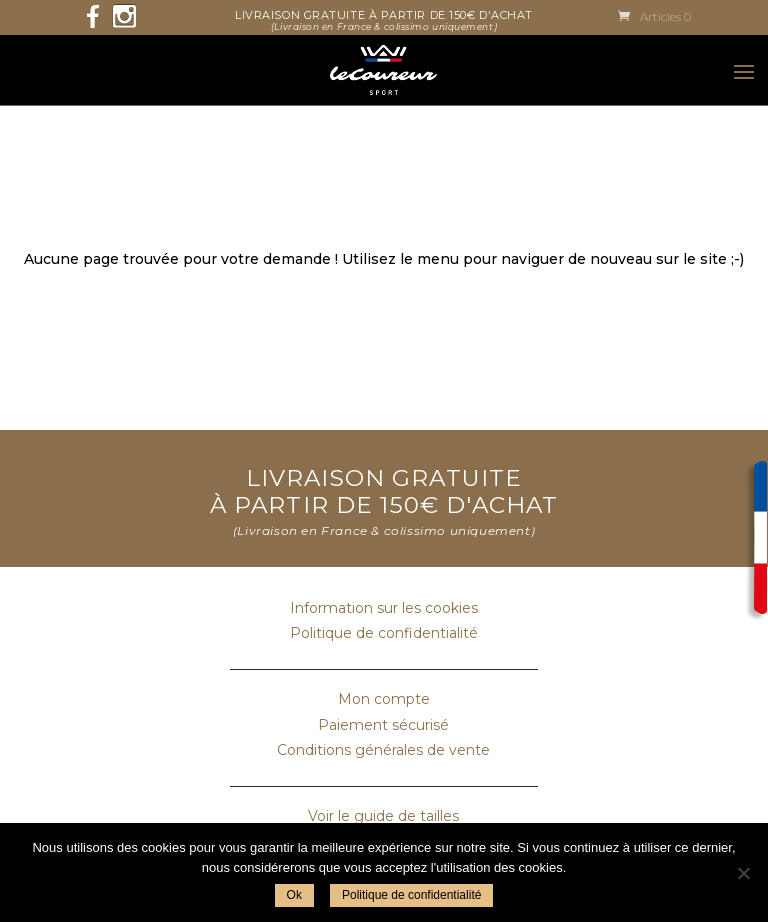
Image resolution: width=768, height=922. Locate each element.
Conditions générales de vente (383, 750)
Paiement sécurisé (383, 725)
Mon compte (384, 699)
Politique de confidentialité (384, 633)
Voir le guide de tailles (383, 816)
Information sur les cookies (384, 608)
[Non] (743, 873)
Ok (294, 895)
